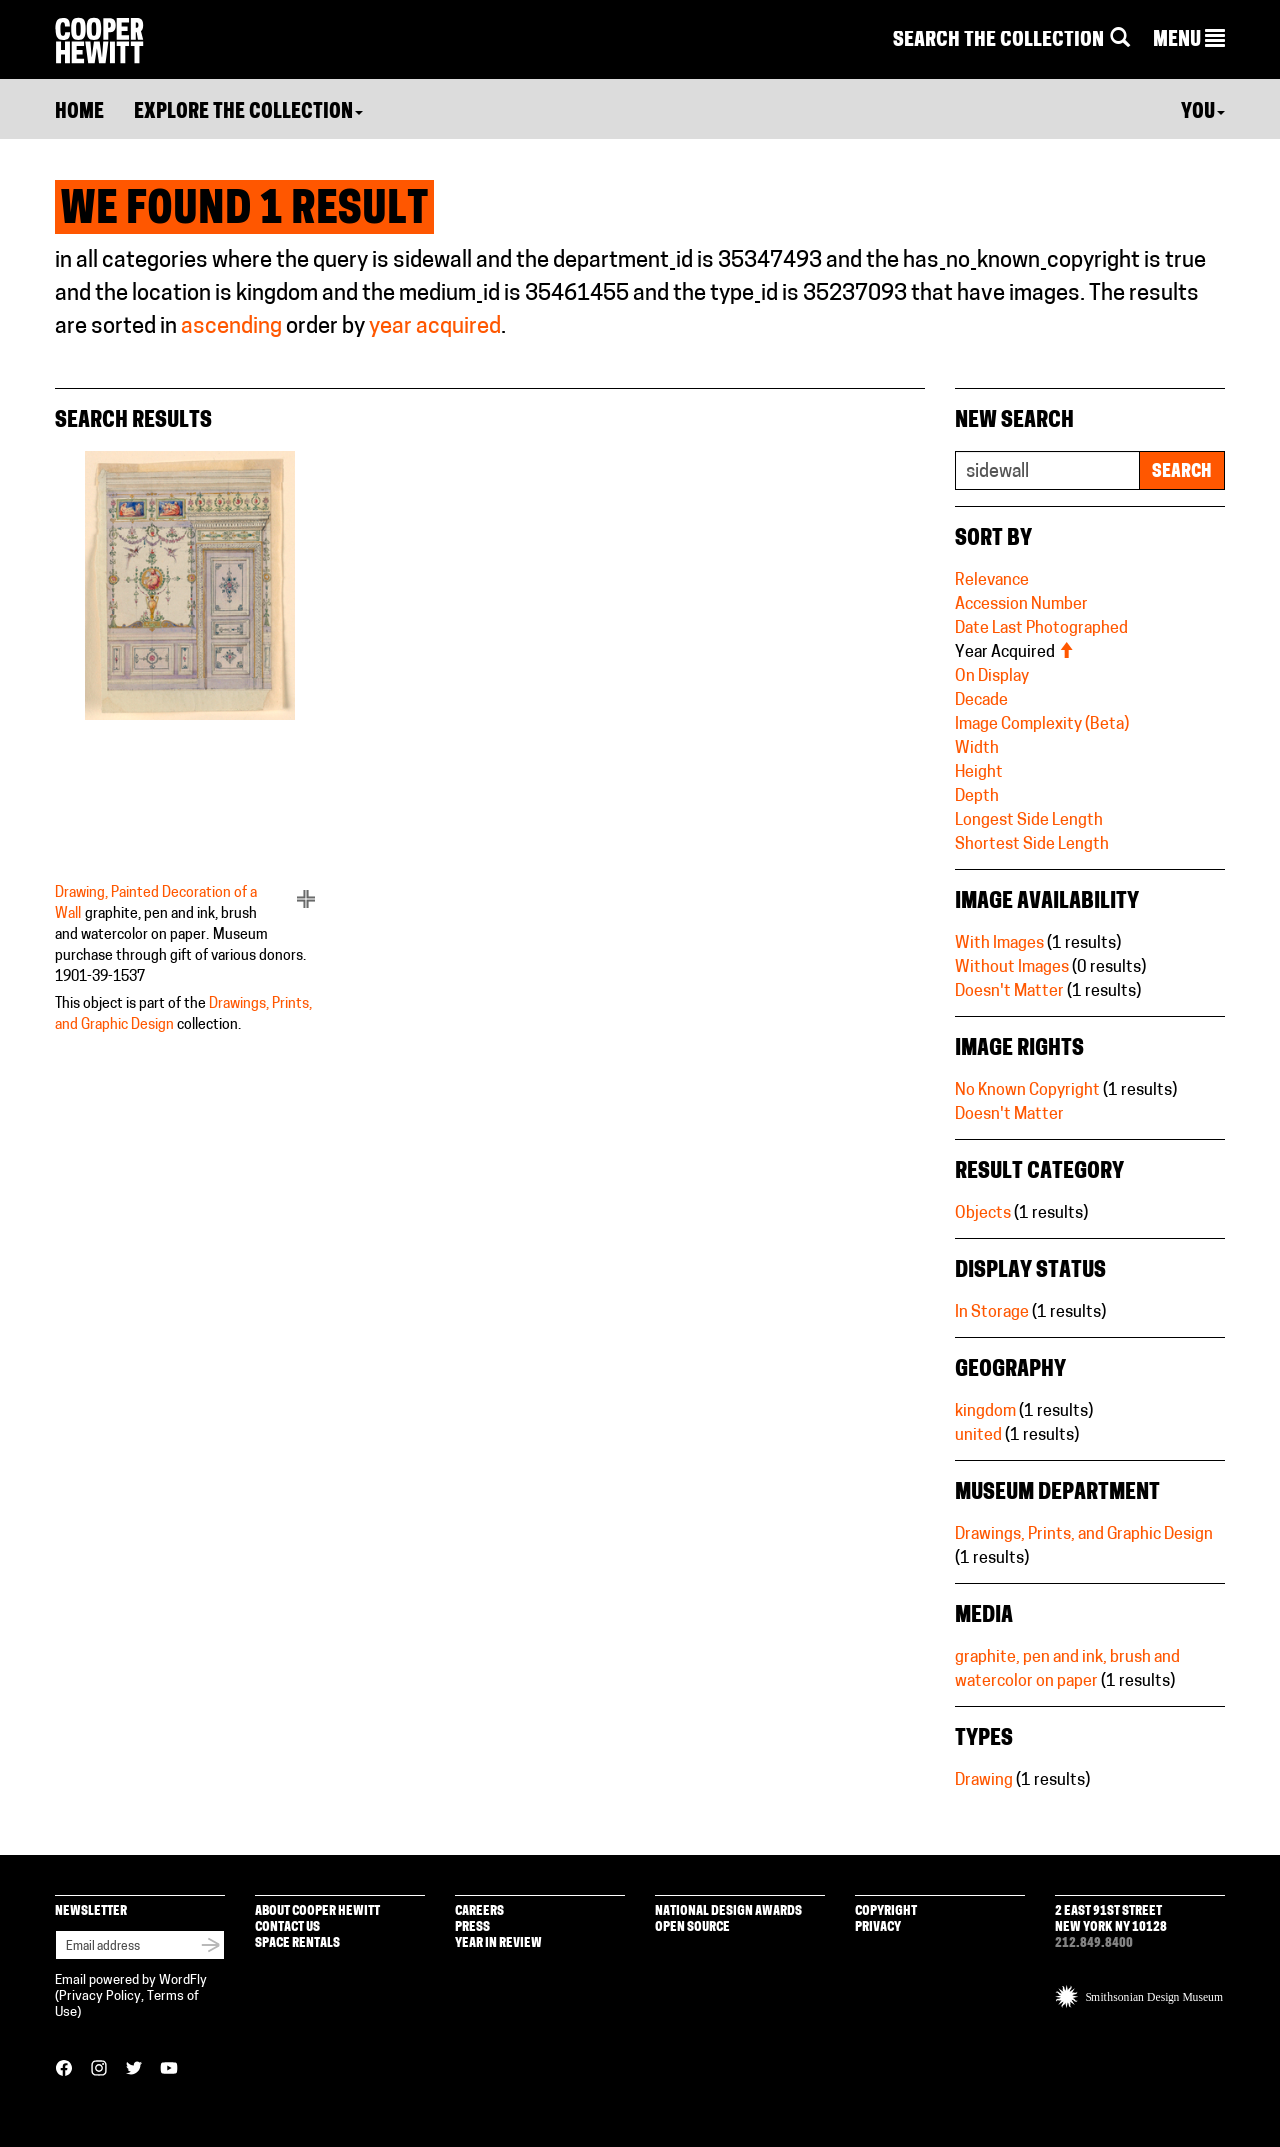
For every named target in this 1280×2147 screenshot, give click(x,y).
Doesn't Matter (1009, 992)
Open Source (692, 1927)
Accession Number (1021, 605)
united (978, 1436)
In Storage (992, 1313)
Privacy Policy (100, 1996)
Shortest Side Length (1032, 845)
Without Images (1012, 968)
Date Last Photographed (1041, 629)
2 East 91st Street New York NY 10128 (1111, 1919)
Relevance (992, 581)
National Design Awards (728, 1911)
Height (979, 773)
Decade (981, 701)
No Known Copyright (1027, 1091)
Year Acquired (1014, 653)
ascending (231, 327)
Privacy (878, 1927)
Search (1182, 472)
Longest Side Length (1029, 821)
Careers (479, 1911)
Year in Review (498, 1943)
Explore (248, 113)
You (1203, 113)
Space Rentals (297, 1943)
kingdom (985, 1412)
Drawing (984, 1781)
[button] (1189, 41)
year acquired (435, 327)
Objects (983, 1214)
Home (79, 113)
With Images (999, 944)
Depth (977, 797)
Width (977, 749)
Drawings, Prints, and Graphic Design (1084, 1535)
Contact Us (287, 1927)
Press (472, 1927)
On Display (992, 677)
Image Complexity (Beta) (1042, 725)
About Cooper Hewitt (317, 1911)
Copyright (886, 1911)
